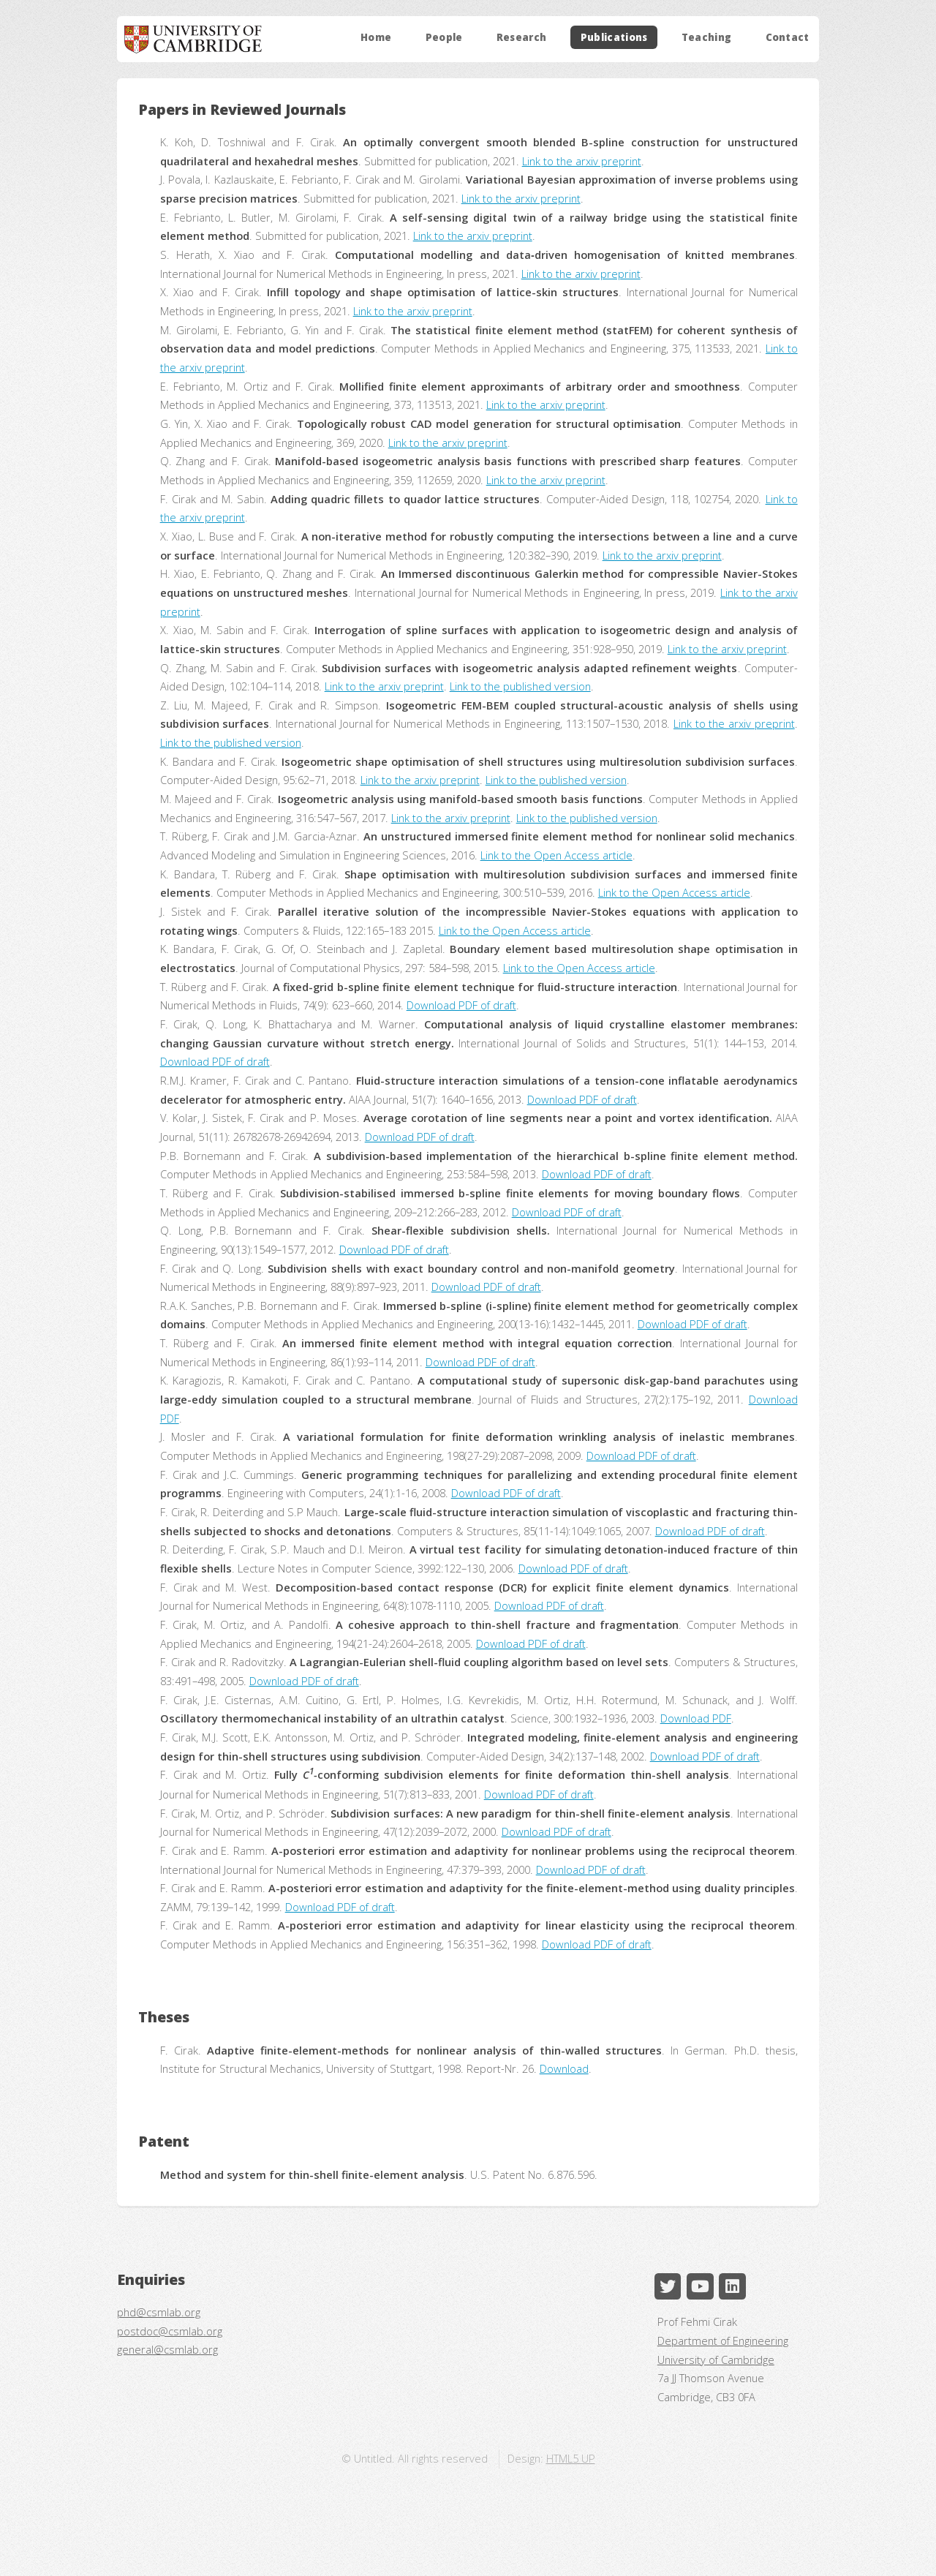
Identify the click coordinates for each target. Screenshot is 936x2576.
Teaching (707, 37)
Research (522, 37)
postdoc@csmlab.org (169, 2331)
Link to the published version (520, 686)
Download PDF (695, 1718)
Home (376, 37)
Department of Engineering (722, 2340)
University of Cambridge (715, 2359)
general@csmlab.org (167, 2349)
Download (564, 2068)
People (444, 37)
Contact (787, 37)
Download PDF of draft (461, 1005)
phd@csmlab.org (158, 2312)
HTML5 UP (570, 2458)
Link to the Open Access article (556, 855)
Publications (614, 37)
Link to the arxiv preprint (581, 161)
